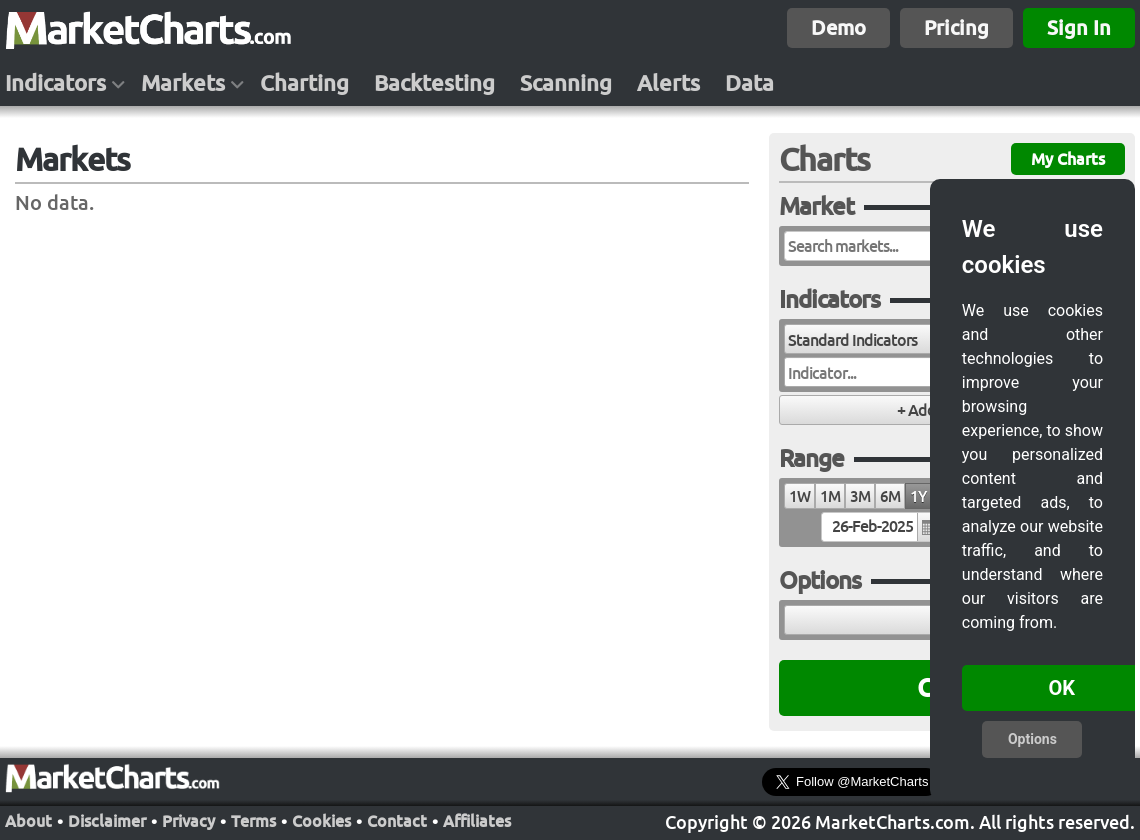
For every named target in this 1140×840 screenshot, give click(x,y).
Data (749, 83)
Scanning (566, 83)
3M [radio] (860, 496)
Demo (838, 27)
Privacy (188, 821)
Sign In (1079, 27)
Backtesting (434, 83)
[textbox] (880, 527)
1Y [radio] (918, 496)
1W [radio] (799, 496)
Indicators (55, 83)
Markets (183, 83)
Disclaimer (107, 821)
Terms (253, 821)
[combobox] (892, 339)
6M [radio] (890, 496)
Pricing (956, 27)
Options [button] (1032, 739)
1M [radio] (830, 496)
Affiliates (477, 821)
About (28, 821)
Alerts (668, 83)
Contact (397, 821)
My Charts (1068, 159)
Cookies (321, 821)
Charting (304, 83)
